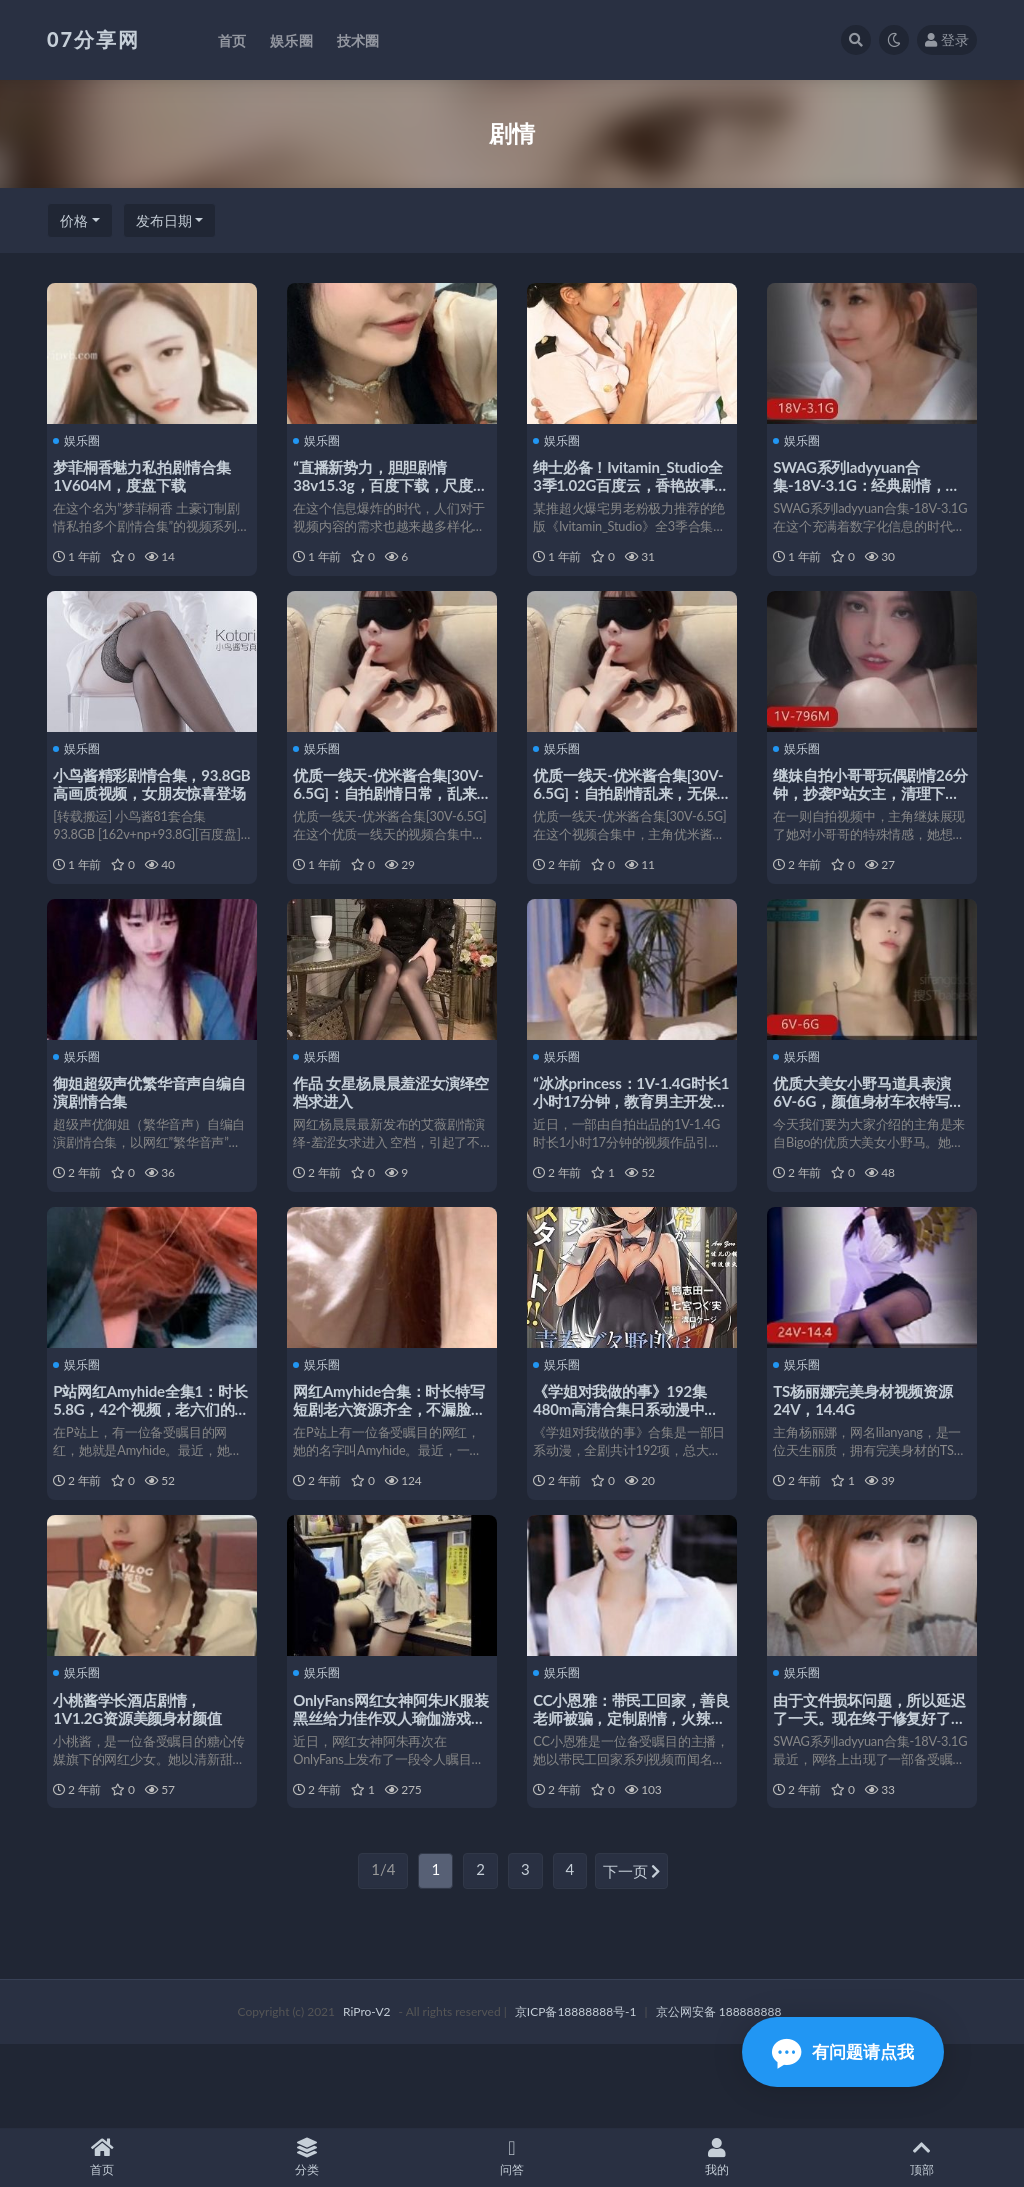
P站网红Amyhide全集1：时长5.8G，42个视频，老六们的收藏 (147, 1460)
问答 (512, 2157)
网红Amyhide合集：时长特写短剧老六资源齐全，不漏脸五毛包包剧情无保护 (386, 1460)
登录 (947, 39)
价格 (74, 220)
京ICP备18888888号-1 (576, 2094)
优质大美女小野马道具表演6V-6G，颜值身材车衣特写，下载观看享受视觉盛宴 (866, 1135)
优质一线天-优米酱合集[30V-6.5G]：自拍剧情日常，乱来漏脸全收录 (377, 809)
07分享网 (93, 39)
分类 (307, 2157)
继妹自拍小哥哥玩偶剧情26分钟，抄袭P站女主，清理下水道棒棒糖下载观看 (870, 809)
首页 (102, 2157)
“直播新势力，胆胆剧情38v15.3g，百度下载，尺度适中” (387, 484)
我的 (716, 2157)
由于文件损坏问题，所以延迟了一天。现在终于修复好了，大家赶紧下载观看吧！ (866, 1785)
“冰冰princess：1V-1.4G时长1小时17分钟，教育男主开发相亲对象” (631, 1135)
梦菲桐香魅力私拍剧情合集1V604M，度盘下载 (146, 475)
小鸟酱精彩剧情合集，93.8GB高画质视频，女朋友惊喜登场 (148, 809)
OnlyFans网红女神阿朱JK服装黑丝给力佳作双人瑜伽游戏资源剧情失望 (387, 1785)
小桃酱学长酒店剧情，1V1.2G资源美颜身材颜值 (141, 1776)
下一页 (632, 1955)
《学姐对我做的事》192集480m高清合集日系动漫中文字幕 (630, 1460)
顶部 (921, 2157)
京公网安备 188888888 (719, 2094)
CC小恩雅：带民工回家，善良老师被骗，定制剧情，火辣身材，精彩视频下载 (628, 1785)
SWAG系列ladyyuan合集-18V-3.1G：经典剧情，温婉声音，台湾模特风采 (870, 484)
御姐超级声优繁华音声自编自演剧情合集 (146, 1126)
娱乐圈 (80, 440)
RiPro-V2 (366, 2094)
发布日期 (164, 220)
